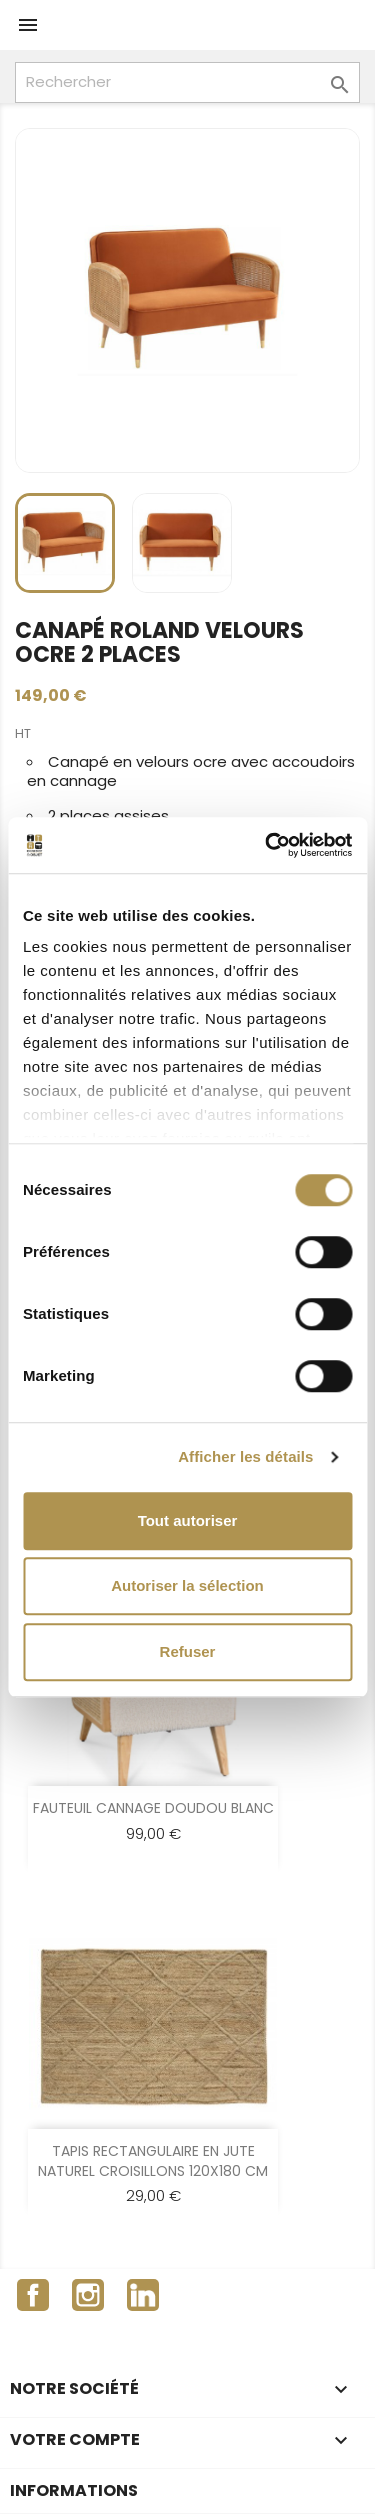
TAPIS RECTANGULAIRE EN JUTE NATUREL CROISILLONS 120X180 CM (153, 2161)
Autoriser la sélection (187, 1585)
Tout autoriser (188, 1520)
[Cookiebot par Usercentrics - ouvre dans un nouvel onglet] (267, 845)
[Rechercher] (187, 82)
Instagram (88, 2295)
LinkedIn (143, 2295)
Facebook (33, 2295)
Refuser (188, 1651)
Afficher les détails (245, 1456)
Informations (74, 2490)
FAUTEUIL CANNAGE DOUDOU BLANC (153, 1808)
